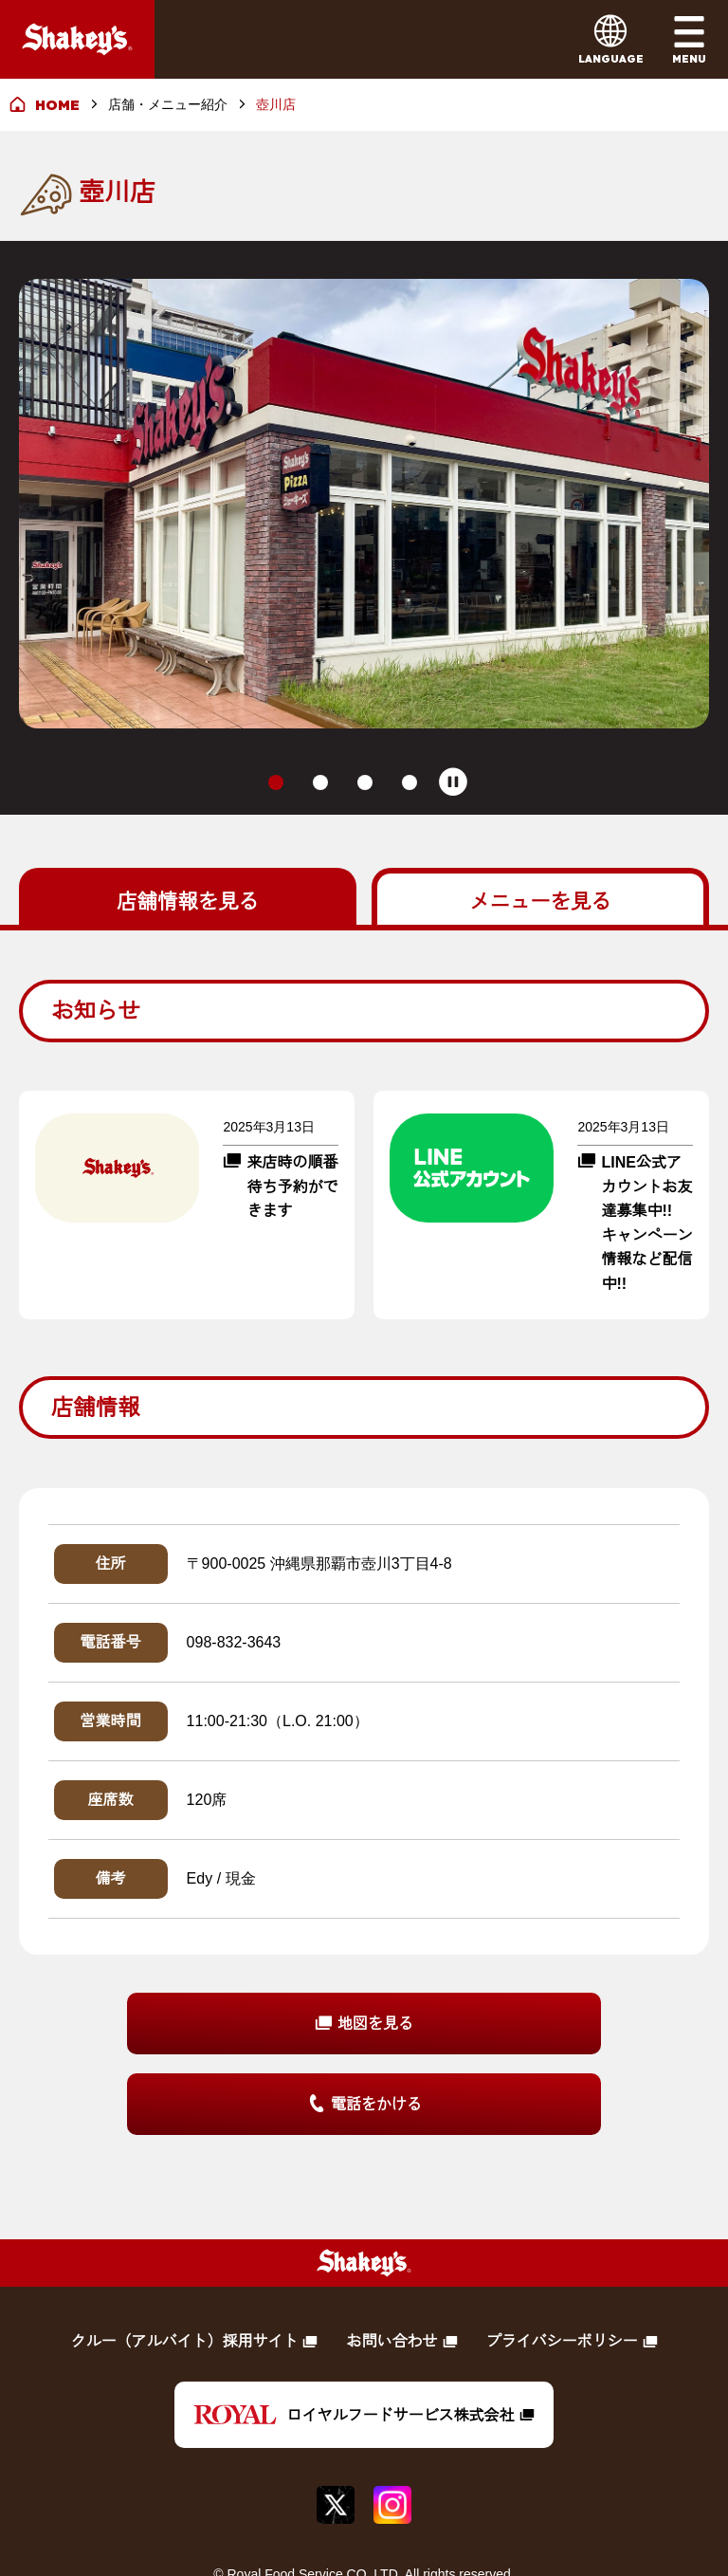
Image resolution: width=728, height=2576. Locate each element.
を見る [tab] (188, 832)
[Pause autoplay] (453, 715)
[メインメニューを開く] (688, 39)
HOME (57, 105)
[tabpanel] (364, 1490)
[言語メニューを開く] (611, 39)
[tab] (275, 715)
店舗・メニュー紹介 (168, 104)
